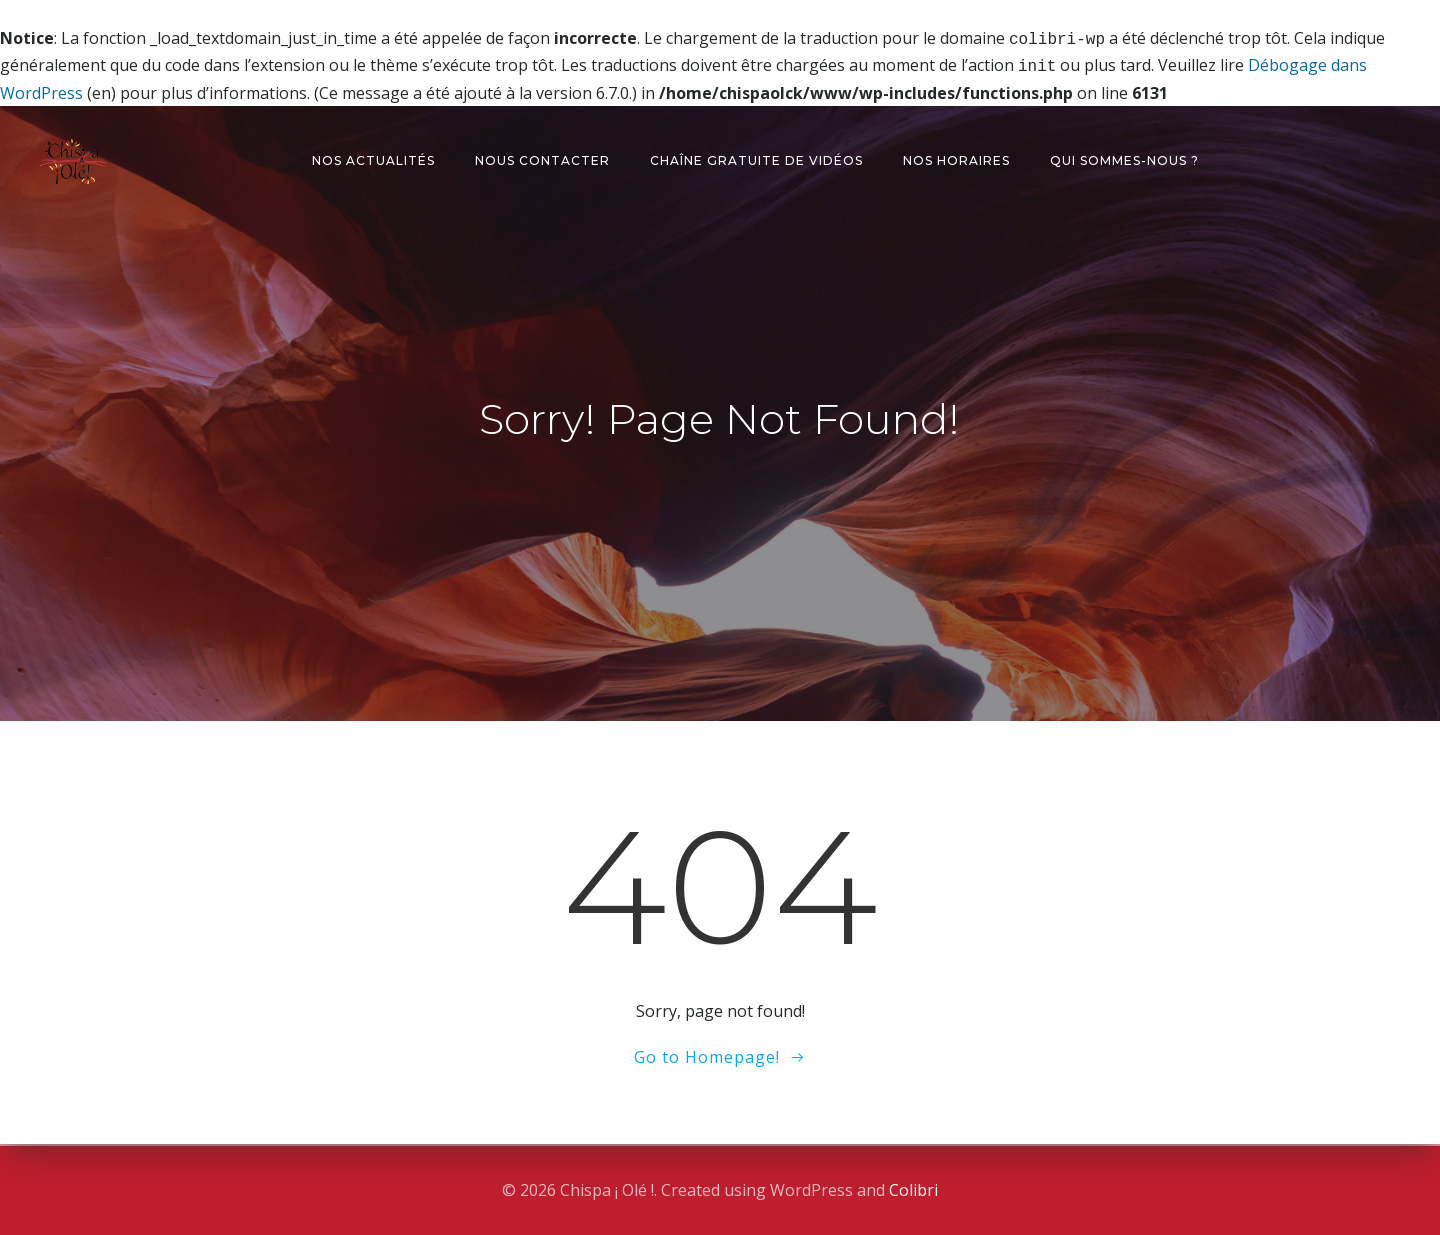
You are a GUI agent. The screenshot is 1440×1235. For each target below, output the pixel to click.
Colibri (913, 1190)
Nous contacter (542, 156)
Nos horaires (956, 156)
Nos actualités (373, 156)
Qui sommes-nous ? (1124, 156)
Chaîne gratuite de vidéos (756, 156)
